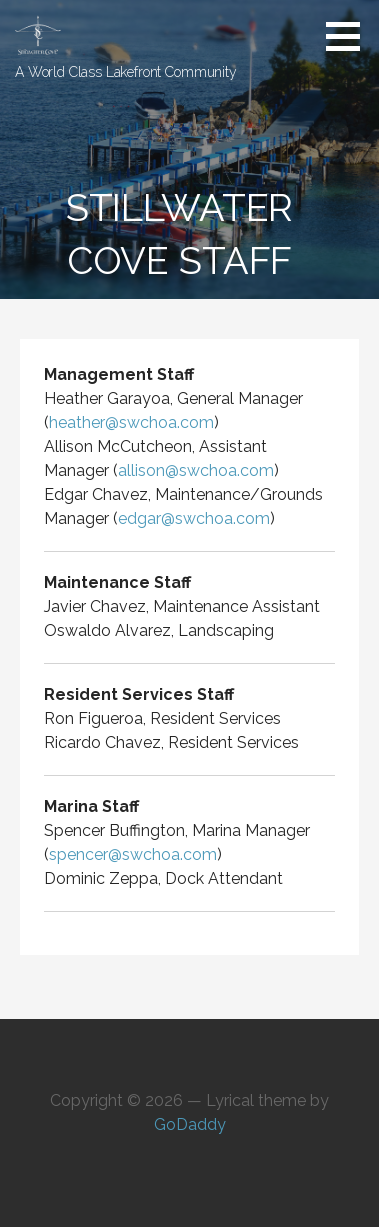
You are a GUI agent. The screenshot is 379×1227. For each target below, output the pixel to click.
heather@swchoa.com (131, 422)
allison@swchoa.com (196, 470)
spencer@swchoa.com (133, 854)
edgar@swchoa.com (194, 518)
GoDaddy (190, 1124)
